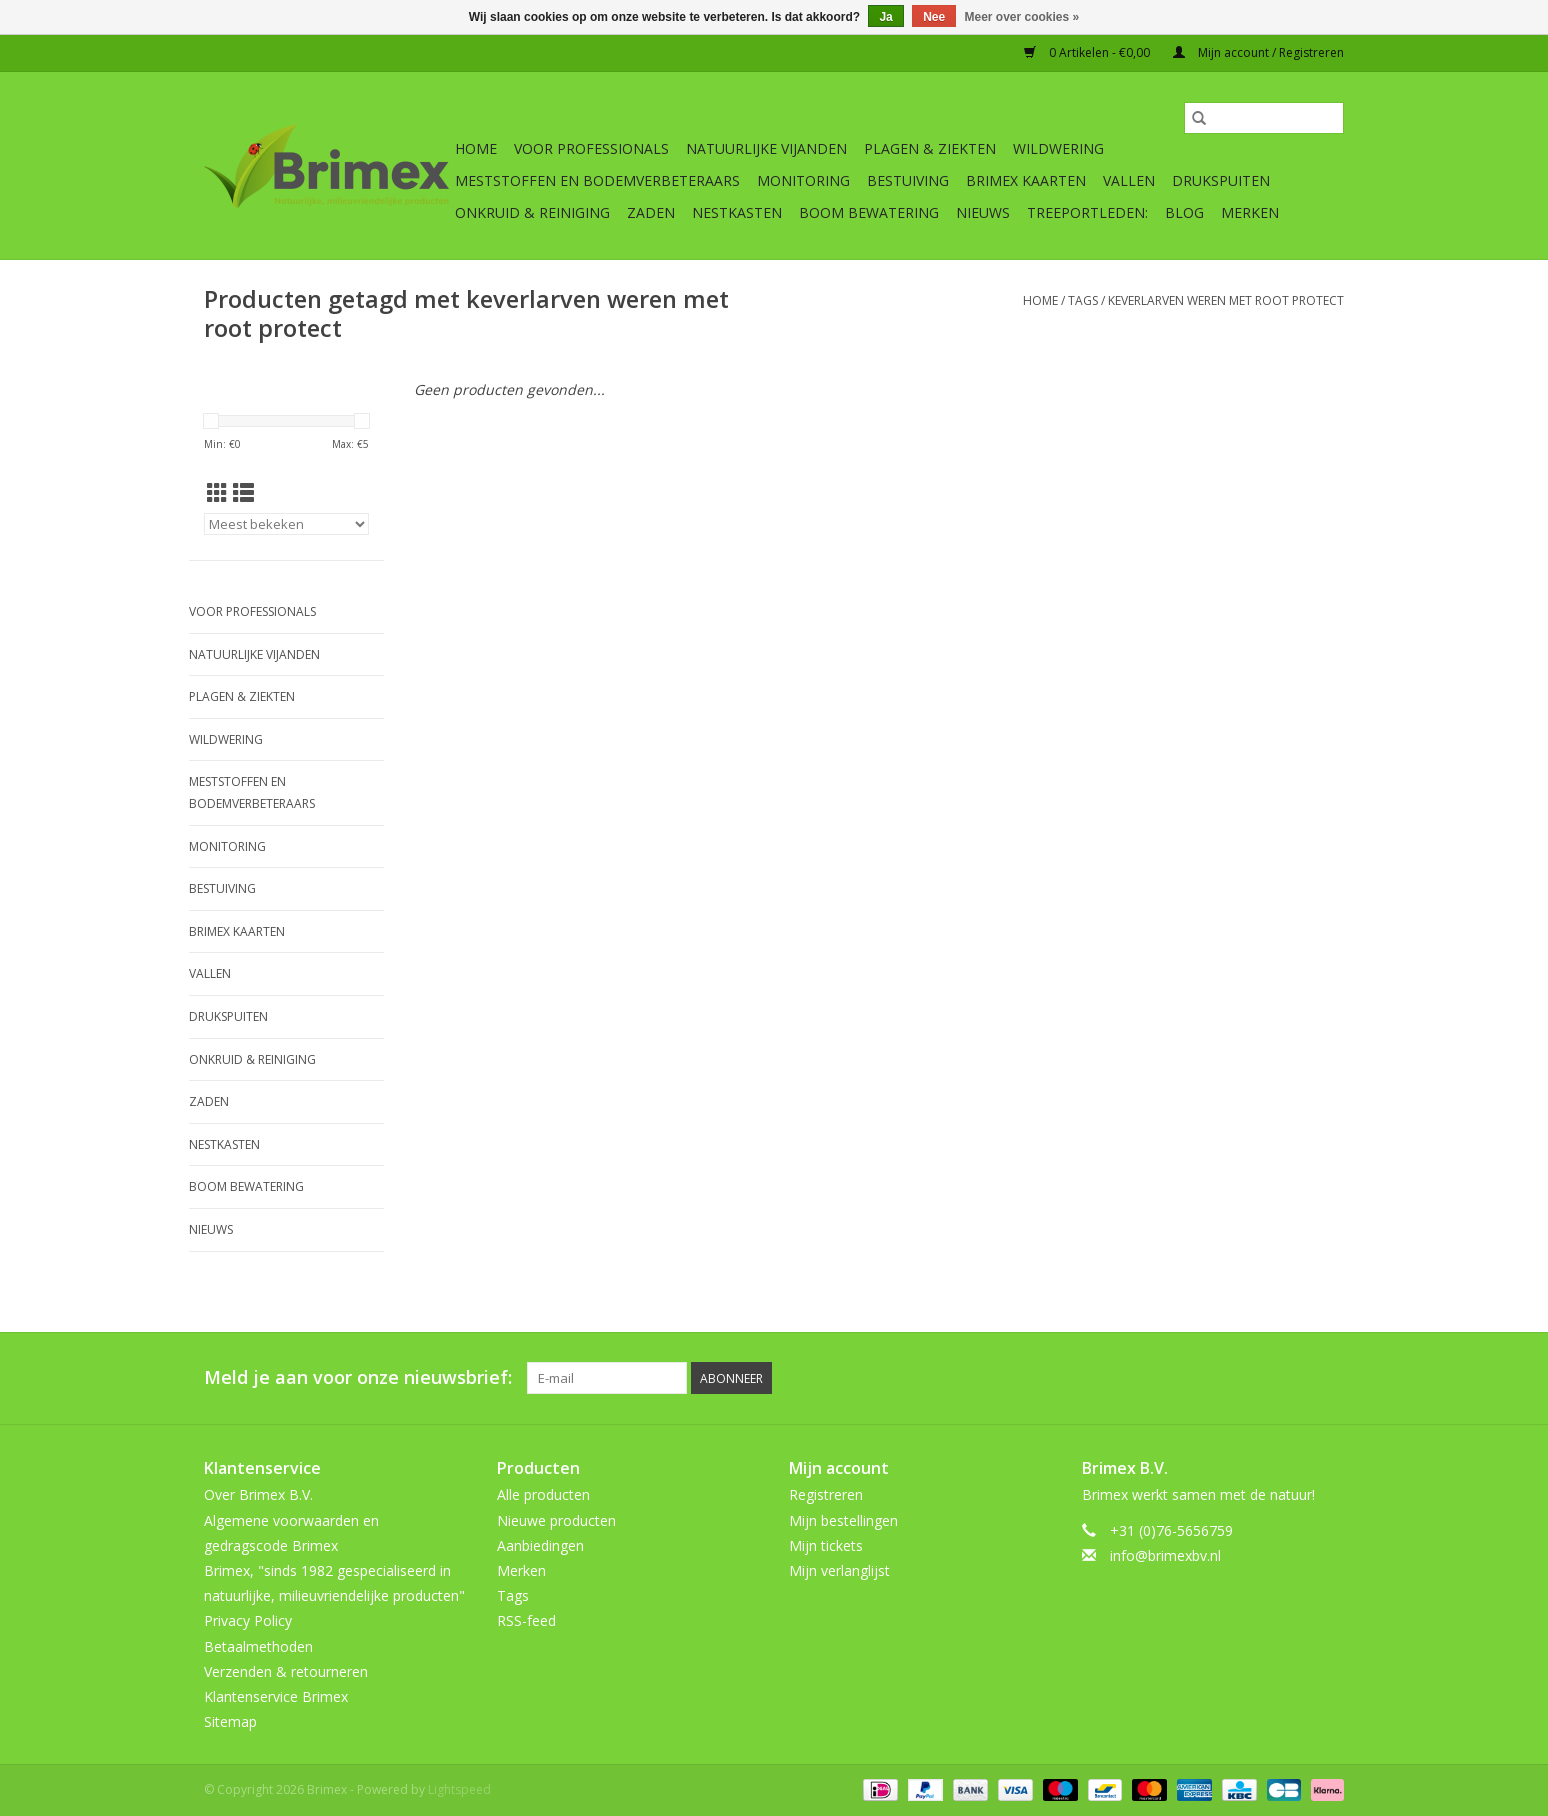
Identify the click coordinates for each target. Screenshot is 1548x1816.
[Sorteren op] (286, 524)
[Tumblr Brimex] (1292, 1378)
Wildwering (1058, 148)
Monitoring (803, 180)
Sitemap (230, 1721)
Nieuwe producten (556, 1520)
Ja (885, 17)
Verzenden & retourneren (286, 1671)
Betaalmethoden (258, 1646)
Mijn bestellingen (843, 1520)
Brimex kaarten (1026, 180)
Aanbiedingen (540, 1545)
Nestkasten (737, 212)
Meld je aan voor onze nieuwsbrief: (358, 1377)
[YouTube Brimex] (1256, 1378)
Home (476, 148)
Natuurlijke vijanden (766, 148)
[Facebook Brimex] (1148, 1378)
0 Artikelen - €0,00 (1088, 52)
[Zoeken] (1264, 118)
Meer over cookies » (1022, 17)
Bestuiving (908, 180)
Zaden (651, 212)
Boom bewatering (869, 212)
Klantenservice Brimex (276, 1696)
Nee (934, 17)
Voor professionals (591, 148)
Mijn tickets (826, 1545)
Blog (1184, 212)
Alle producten (543, 1494)
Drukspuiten (1221, 180)
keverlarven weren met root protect (1226, 300)
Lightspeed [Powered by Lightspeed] (459, 1789)
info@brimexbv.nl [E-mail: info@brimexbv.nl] (1165, 1555)
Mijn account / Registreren (1258, 52)
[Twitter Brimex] (1184, 1378)
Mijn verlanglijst (839, 1570)
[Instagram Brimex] (1328, 1378)
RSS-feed (526, 1620)
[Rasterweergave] (217, 493)
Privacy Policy (248, 1620)
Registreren (826, 1494)
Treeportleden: (1087, 212)
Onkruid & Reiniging (532, 212)
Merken (1250, 212)
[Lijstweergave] (243, 493)
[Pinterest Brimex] (1220, 1378)
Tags (1083, 300)
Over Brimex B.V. (258, 1494)
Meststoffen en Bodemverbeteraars (597, 180)
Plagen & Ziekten (930, 148)
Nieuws (983, 212)
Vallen (1129, 180)
